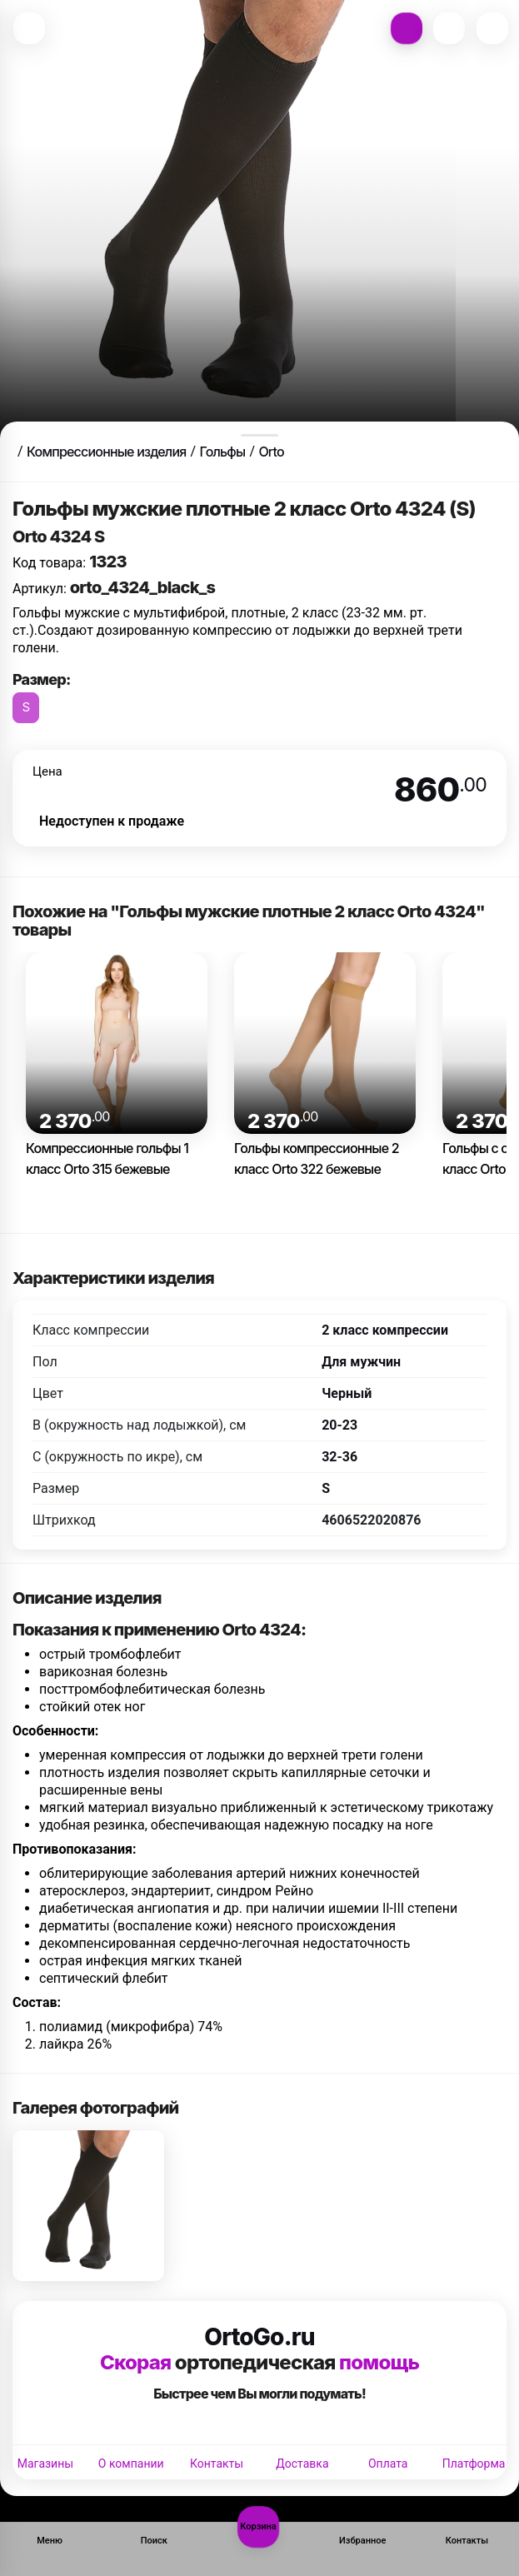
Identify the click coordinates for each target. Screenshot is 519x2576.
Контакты (216, 2463)
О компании (131, 2463)
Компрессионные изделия (106, 451)
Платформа (474, 2463)
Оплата (388, 2463)
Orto (270, 451)
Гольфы (222, 451)
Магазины (45, 2463)
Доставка (302, 2463)
